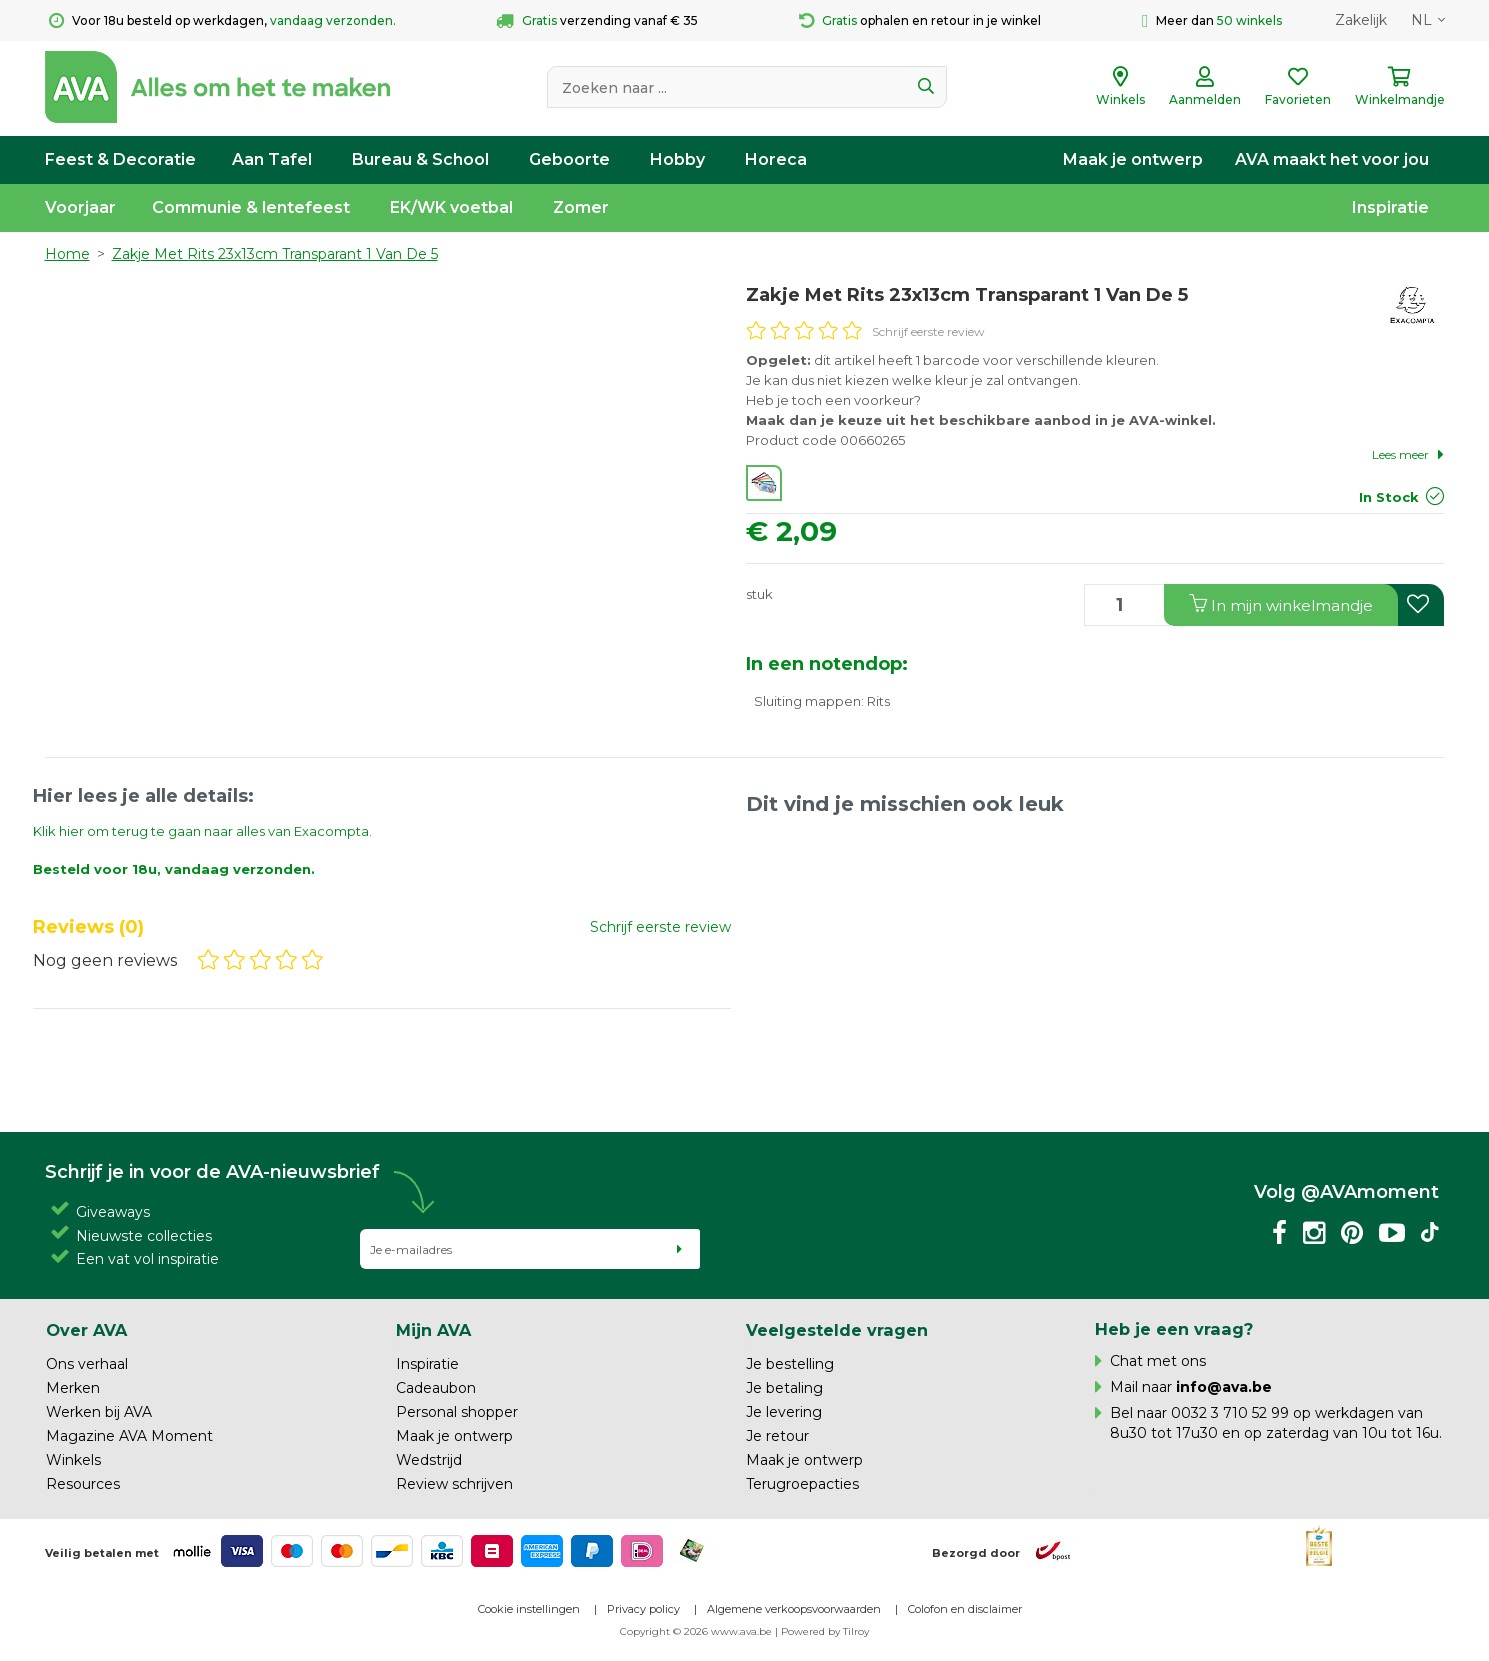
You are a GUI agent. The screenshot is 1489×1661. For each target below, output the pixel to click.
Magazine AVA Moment (129, 1436)
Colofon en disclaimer (965, 1609)
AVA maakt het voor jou (1332, 159)
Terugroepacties (802, 1484)
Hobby (677, 159)
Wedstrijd (429, 1460)
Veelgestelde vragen (837, 1330)
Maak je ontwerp (1133, 159)
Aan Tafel (272, 159)
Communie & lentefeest (251, 207)
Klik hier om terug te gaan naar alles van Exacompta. (202, 831)
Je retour (777, 1436)
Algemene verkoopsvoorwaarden (794, 1609)
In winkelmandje (1281, 604)
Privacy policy (643, 1609)
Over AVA (86, 1330)
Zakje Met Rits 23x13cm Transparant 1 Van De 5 (275, 254)
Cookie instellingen (529, 1609)
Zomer (581, 207)
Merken (73, 1388)
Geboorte (569, 159)
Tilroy (856, 1631)
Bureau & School (420, 159)
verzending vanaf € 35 (597, 21)
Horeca (776, 159)
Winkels (73, 1460)
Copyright (645, 1631)
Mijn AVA (433, 1330)
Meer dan (1212, 21)
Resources (83, 1484)
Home (67, 254)
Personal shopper (457, 1412)
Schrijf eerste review (928, 331)
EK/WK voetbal (451, 207)
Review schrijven (454, 1484)
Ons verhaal (87, 1364)
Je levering (784, 1412)
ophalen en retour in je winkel (920, 21)
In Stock (1389, 497)
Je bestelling (790, 1364)
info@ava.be (1224, 1387)
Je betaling (784, 1388)
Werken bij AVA (99, 1412)
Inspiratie (1390, 207)
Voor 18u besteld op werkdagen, (222, 21)
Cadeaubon (436, 1388)
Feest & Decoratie (120, 159)
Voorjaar (80, 207)
